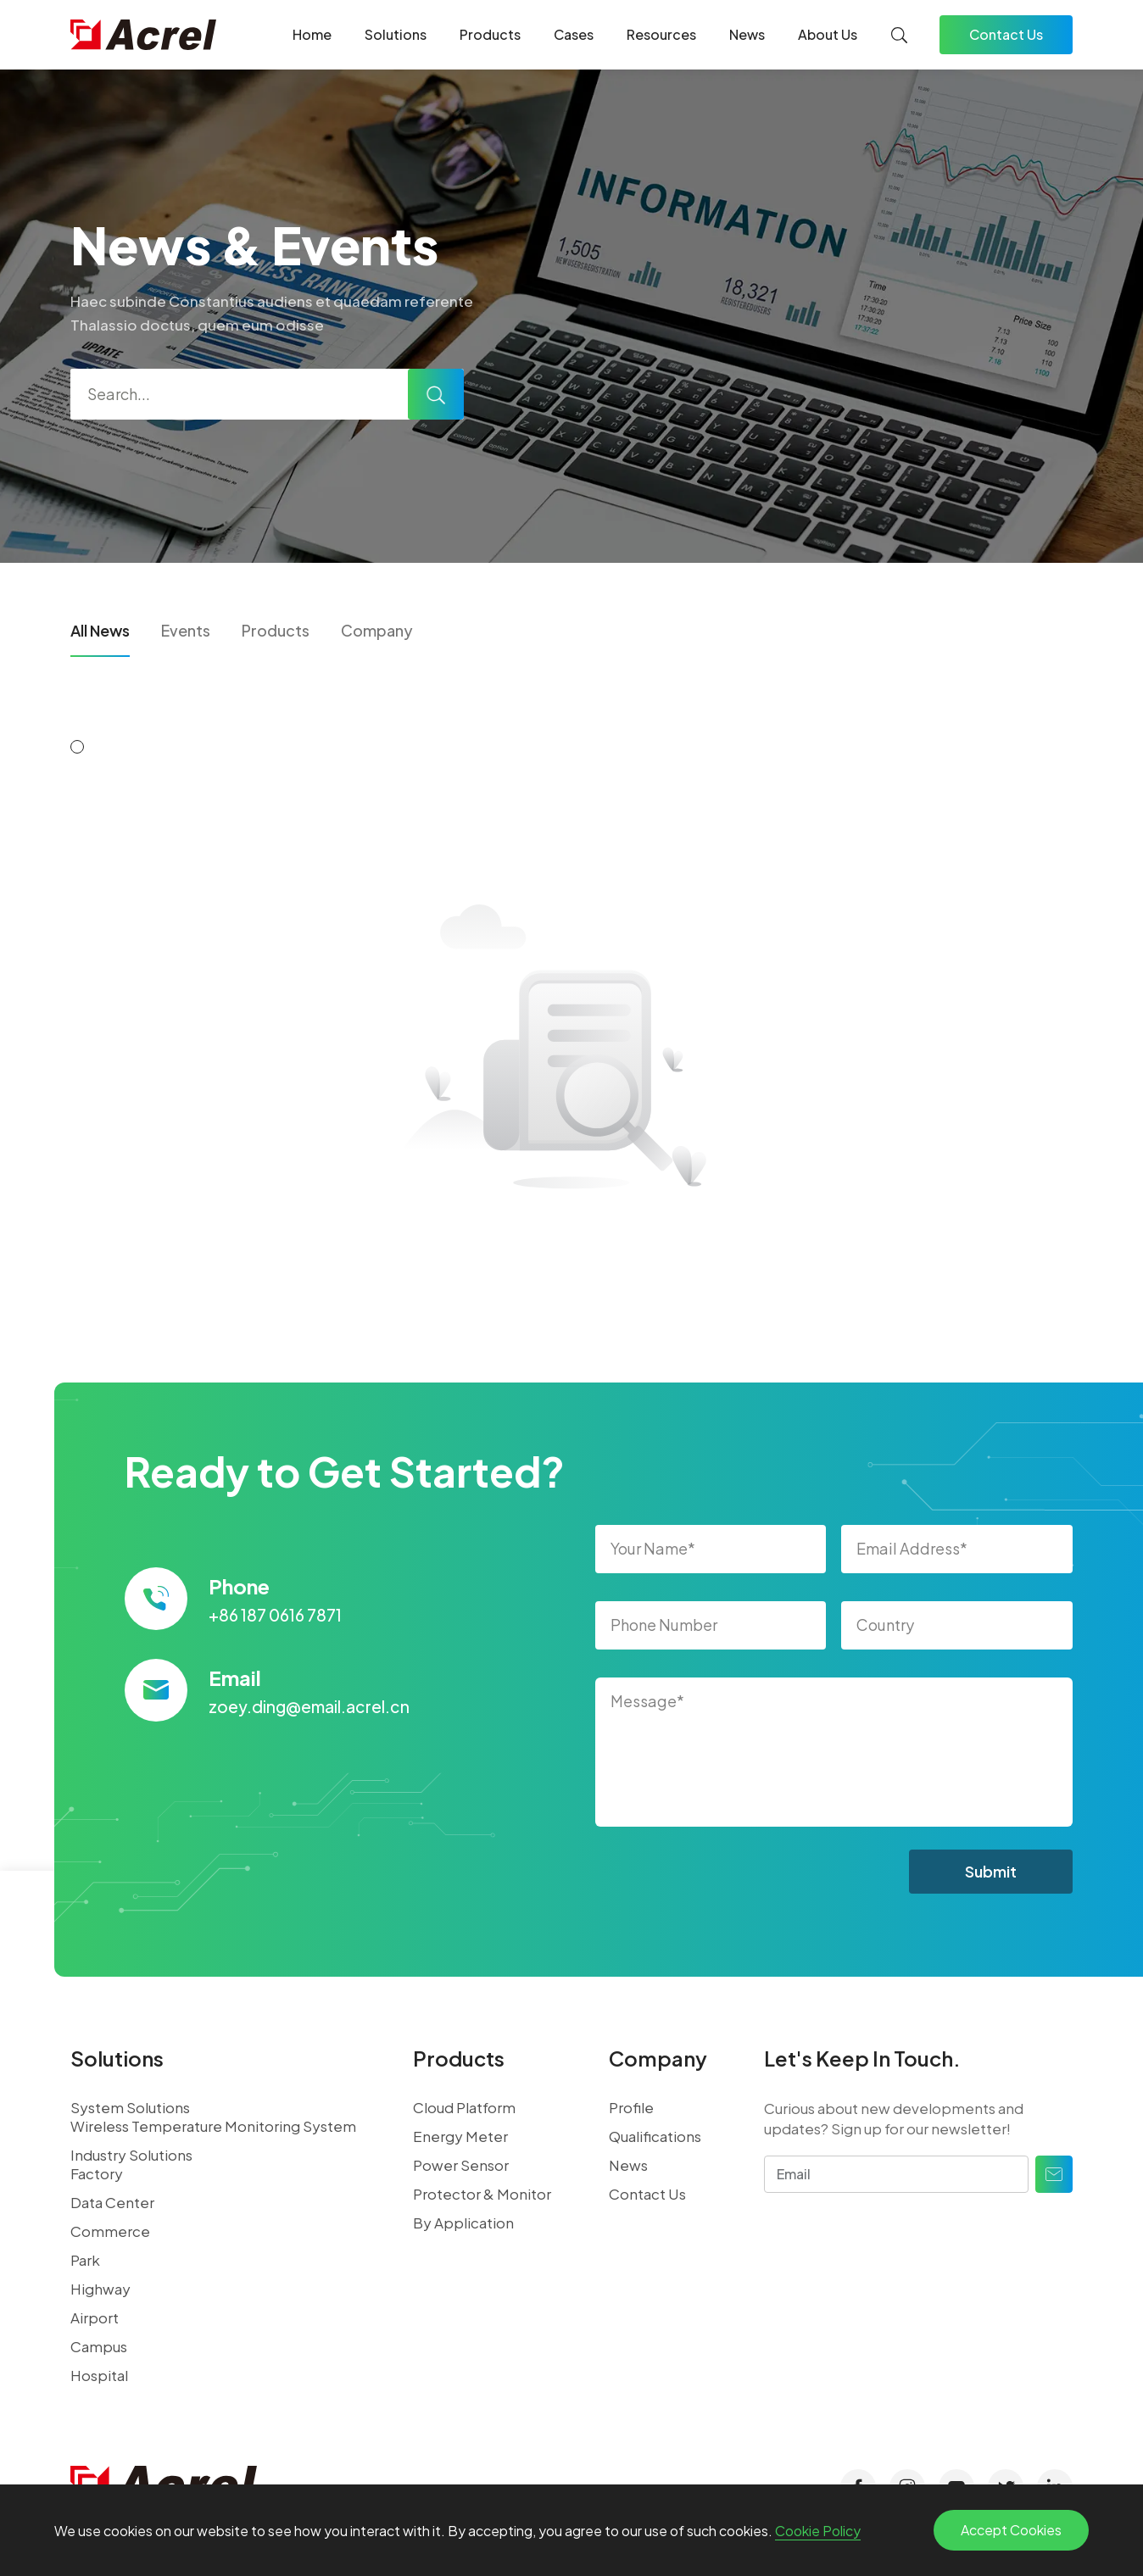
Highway (100, 2288)
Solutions (396, 34)
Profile (631, 2107)
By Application (463, 2222)
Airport (94, 2317)
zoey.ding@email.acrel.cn (309, 1706)
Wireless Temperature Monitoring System (213, 2126)
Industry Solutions (131, 2154)
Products (490, 34)
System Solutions (130, 2107)
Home (312, 34)
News (747, 34)
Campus (98, 2346)
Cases (574, 34)
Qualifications (655, 2136)
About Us (827, 34)
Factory (96, 2173)
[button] (77, 747)
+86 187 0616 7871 (275, 1615)
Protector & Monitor (482, 2193)
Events (185, 630)
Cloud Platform (464, 2107)
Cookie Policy (818, 2531)
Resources (661, 34)
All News (100, 630)
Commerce (110, 2231)
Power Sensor (461, 2165)
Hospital (99, 2375)
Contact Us (1006, 34)
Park (85, 2260)
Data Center (112, 2202)
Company (377, 630)
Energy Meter (460, 2136)
